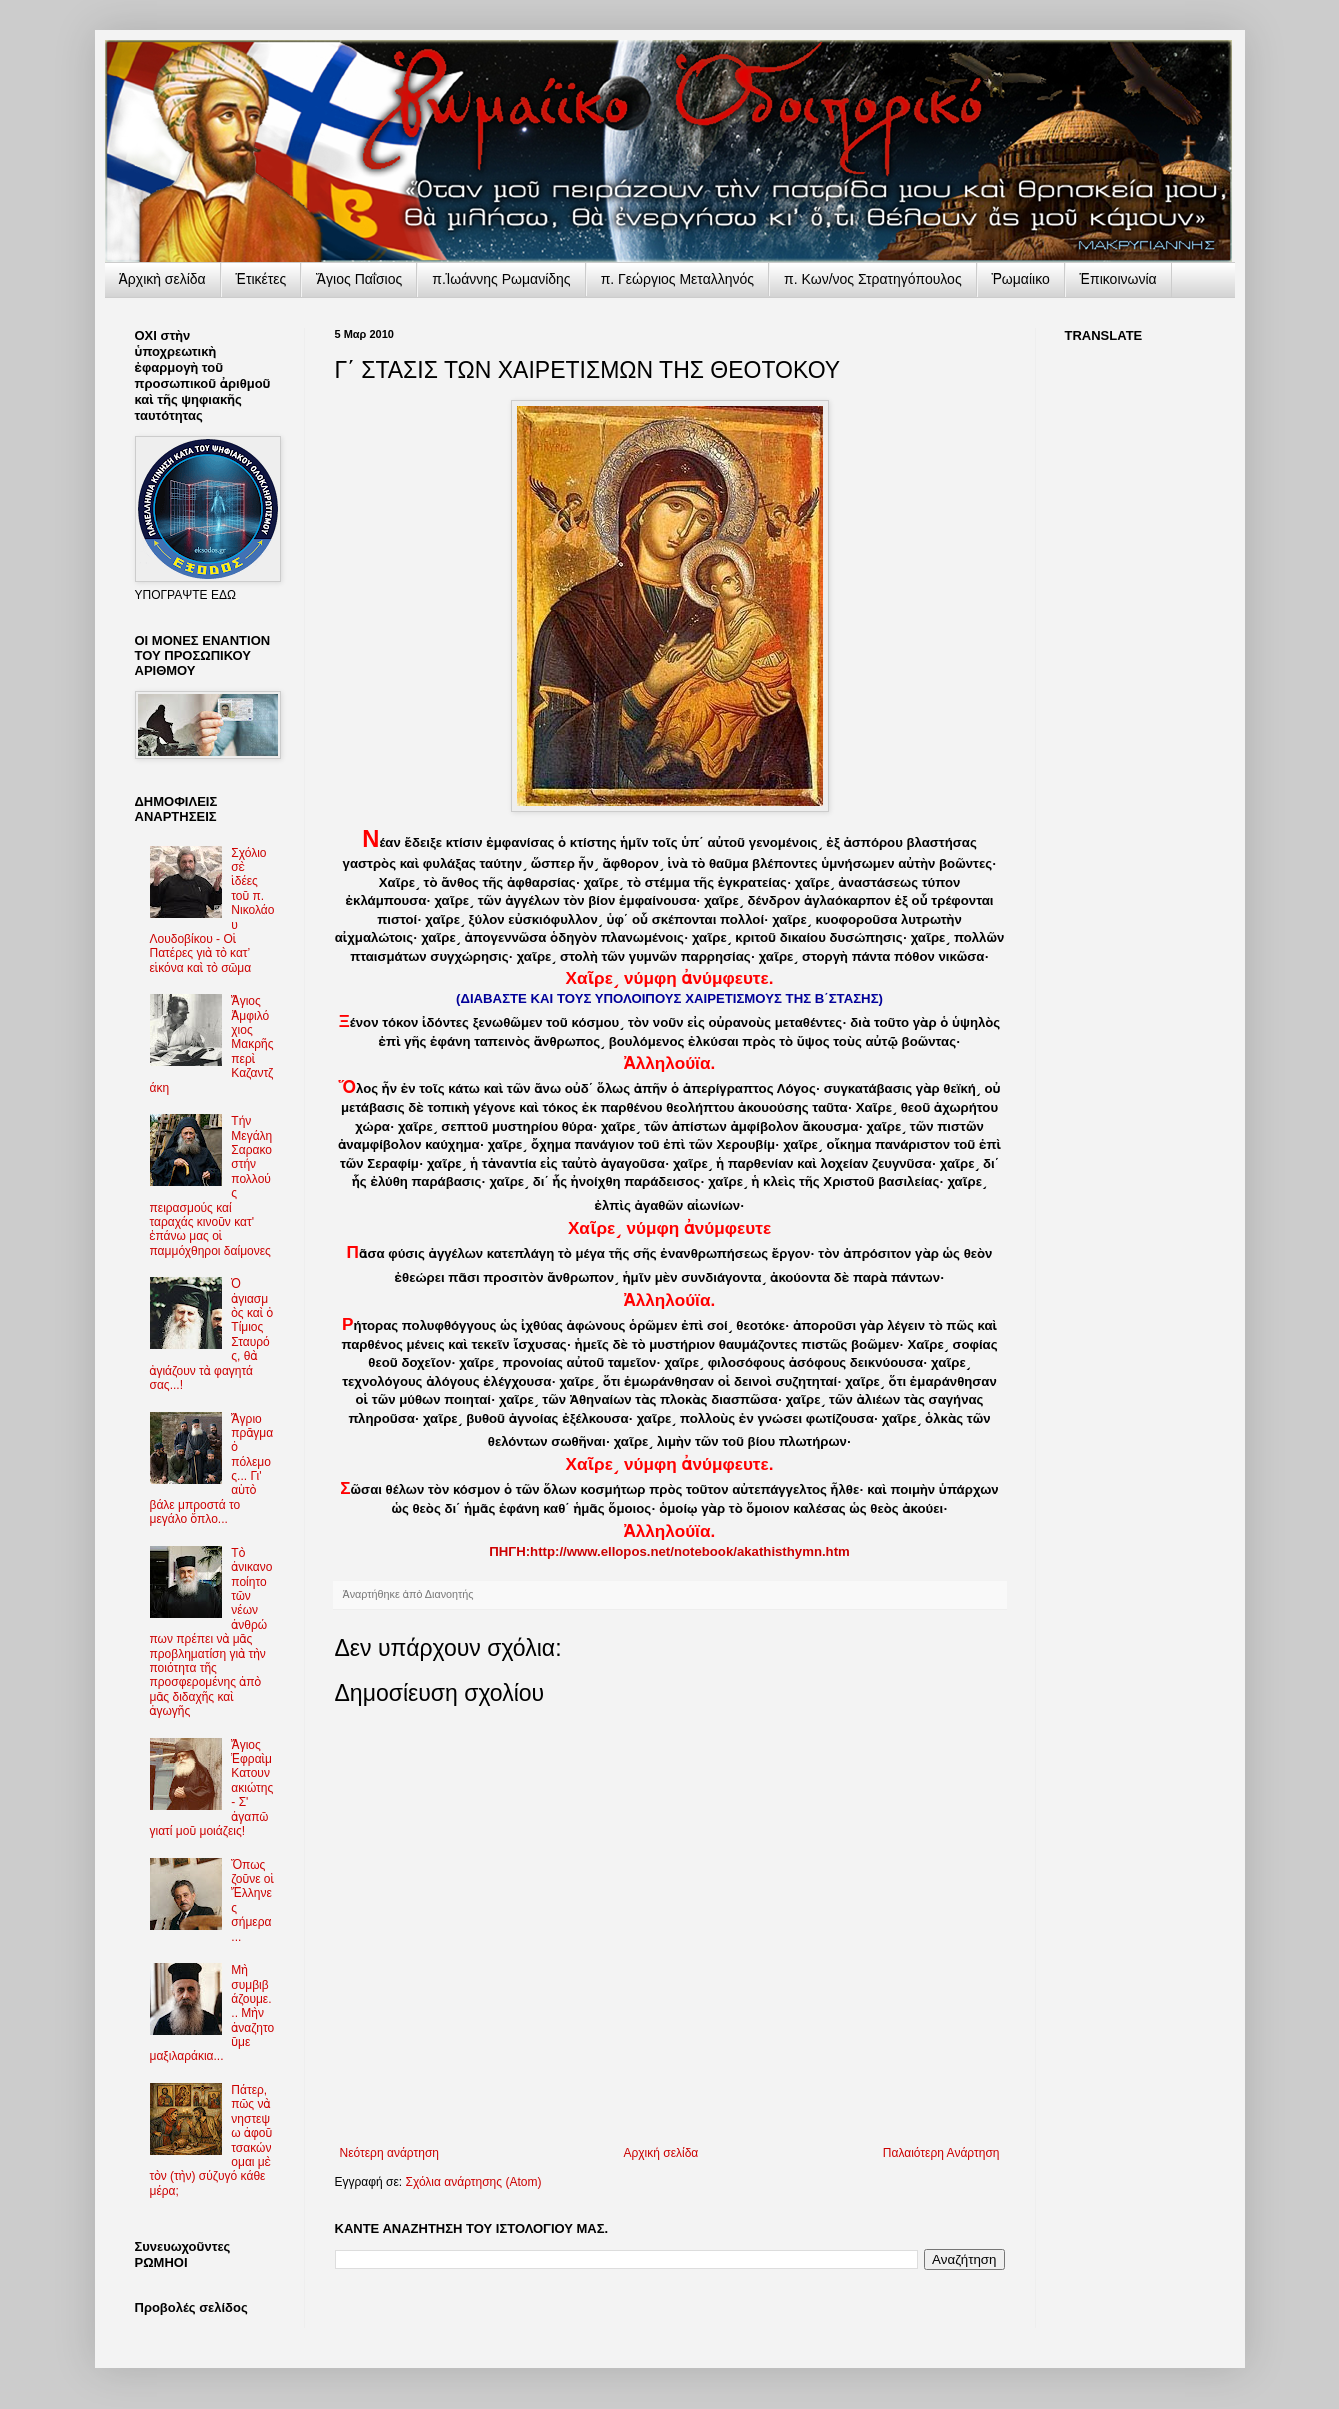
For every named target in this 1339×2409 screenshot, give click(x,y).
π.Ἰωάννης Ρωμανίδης (501, 279)
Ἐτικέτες (261, 279)
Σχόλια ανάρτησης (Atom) (473, 2182)
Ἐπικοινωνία (1118, 279)
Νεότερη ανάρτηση (389, 2153)
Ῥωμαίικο (1021, 279)
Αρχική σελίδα (660, 2153)
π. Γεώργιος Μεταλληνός (677, 279)
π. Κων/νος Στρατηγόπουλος (873, 279)
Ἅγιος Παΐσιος (359, 279)
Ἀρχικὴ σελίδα (162, 279)
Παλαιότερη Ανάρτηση (941, 2153)
